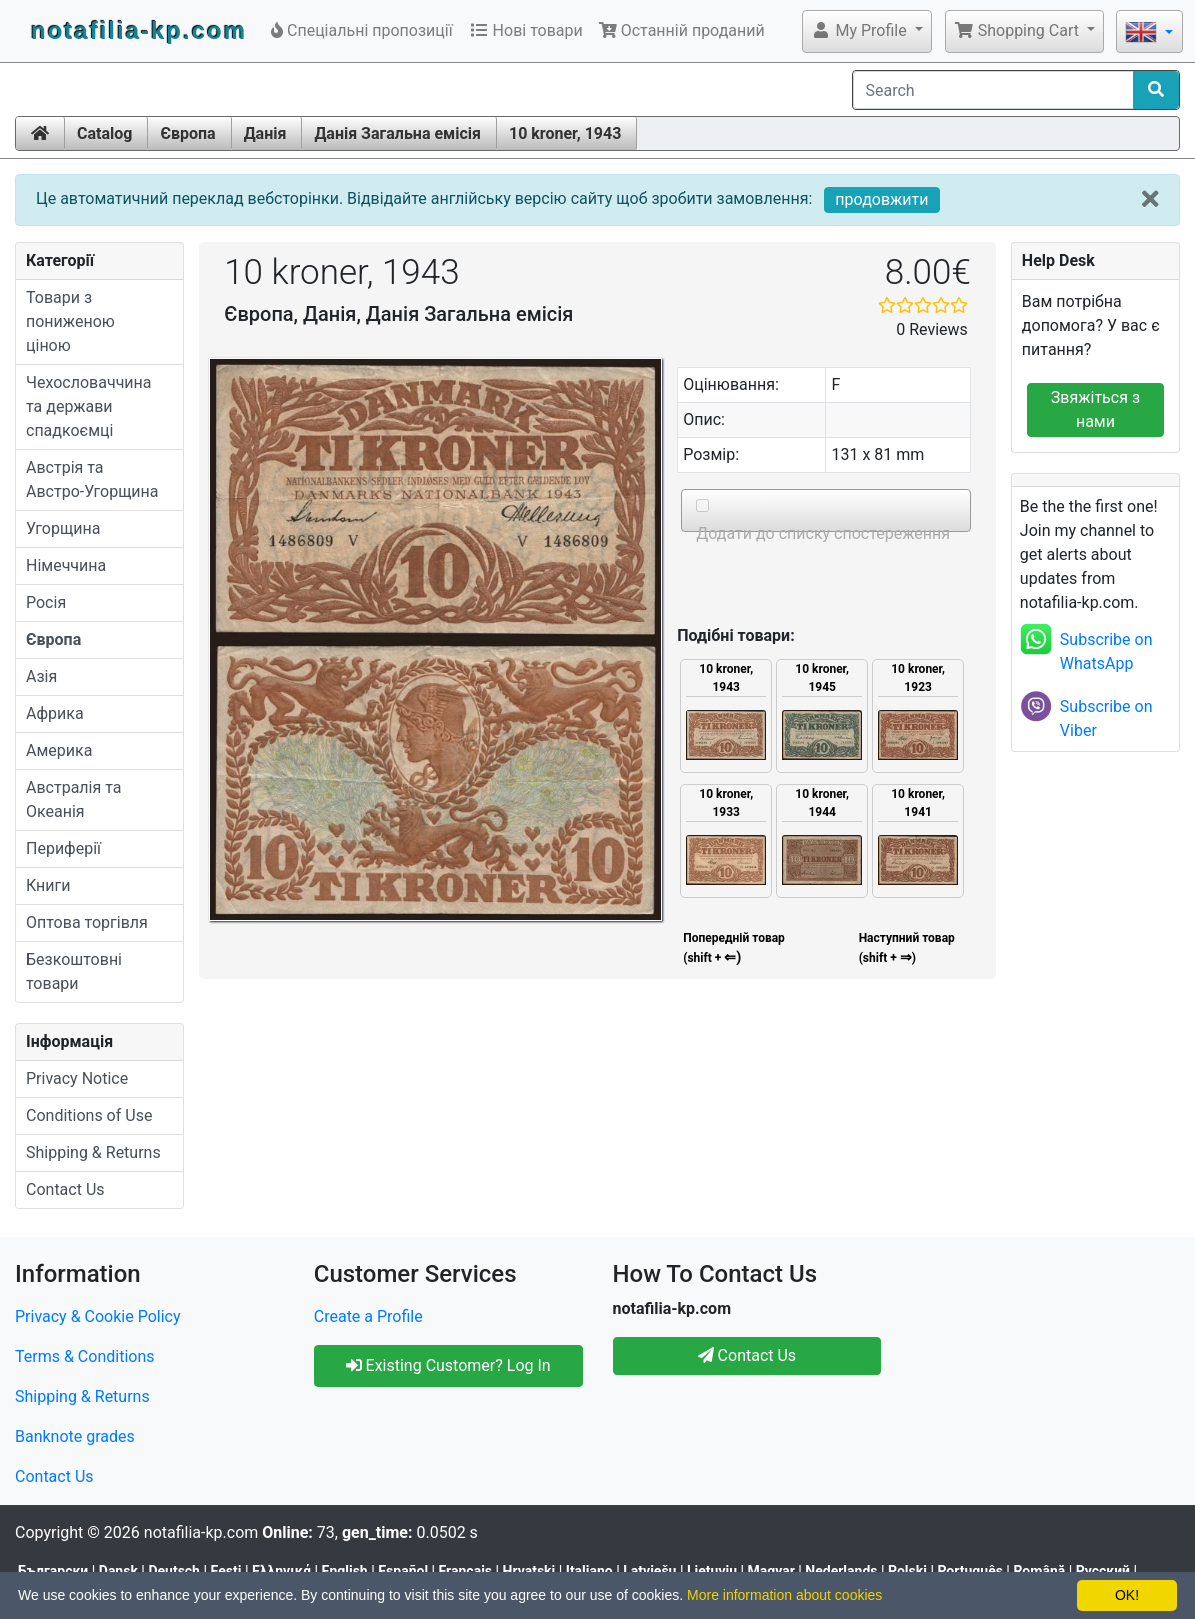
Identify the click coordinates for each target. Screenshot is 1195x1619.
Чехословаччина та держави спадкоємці (89, 406)
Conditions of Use (89, 1115)
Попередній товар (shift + (732, 948)
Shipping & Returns (93, 1152)
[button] (866, 31)
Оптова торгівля (87, 922)
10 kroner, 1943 (565, 133)
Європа (187, 133)
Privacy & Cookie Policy (98, 1316)
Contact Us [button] (747, 1355)
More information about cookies (784, 1595)
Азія (41, 676)
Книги (48, 885)
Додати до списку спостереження (821, 533)
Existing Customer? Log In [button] (448, 1365)
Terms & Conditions (85, 1356)
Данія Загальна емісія (397, 133)
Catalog (104, 133)
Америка (59, 750)
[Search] (994, 90)
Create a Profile (368, 1316)
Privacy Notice (77, 1078)
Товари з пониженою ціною (70, 321)
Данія (265, 133)
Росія (46, 602)
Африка (55, 713)
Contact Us (65, 1189)
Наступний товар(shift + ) (907, 948)
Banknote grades (75, 1436)
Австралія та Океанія (74, 799)
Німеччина (66, 565)
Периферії (63, 848)
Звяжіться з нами (1095, 409)
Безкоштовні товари (74, 971)
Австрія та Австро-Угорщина (92, 479)
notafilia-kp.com (139, 30)
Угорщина (63, 528)
